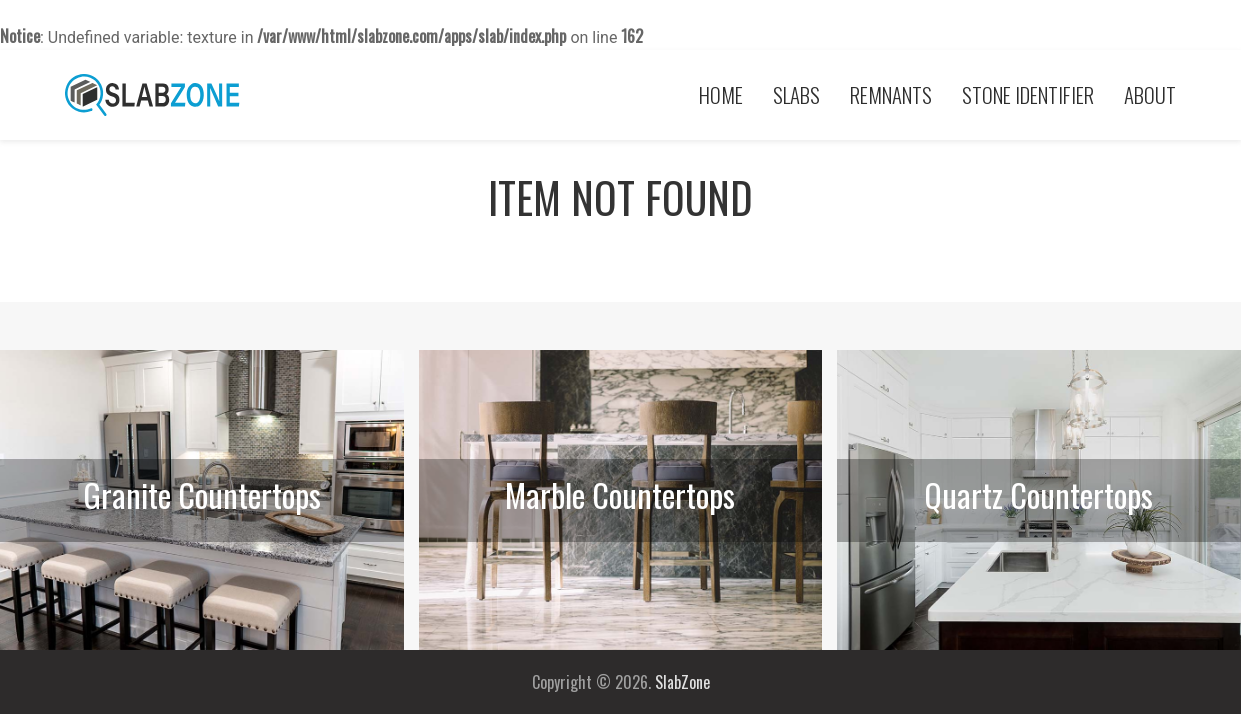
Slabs (796, 94)
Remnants (891, 94)
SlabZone (682, 682)
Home (721, 94)
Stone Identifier (1028, 94)
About (1150, 94)
